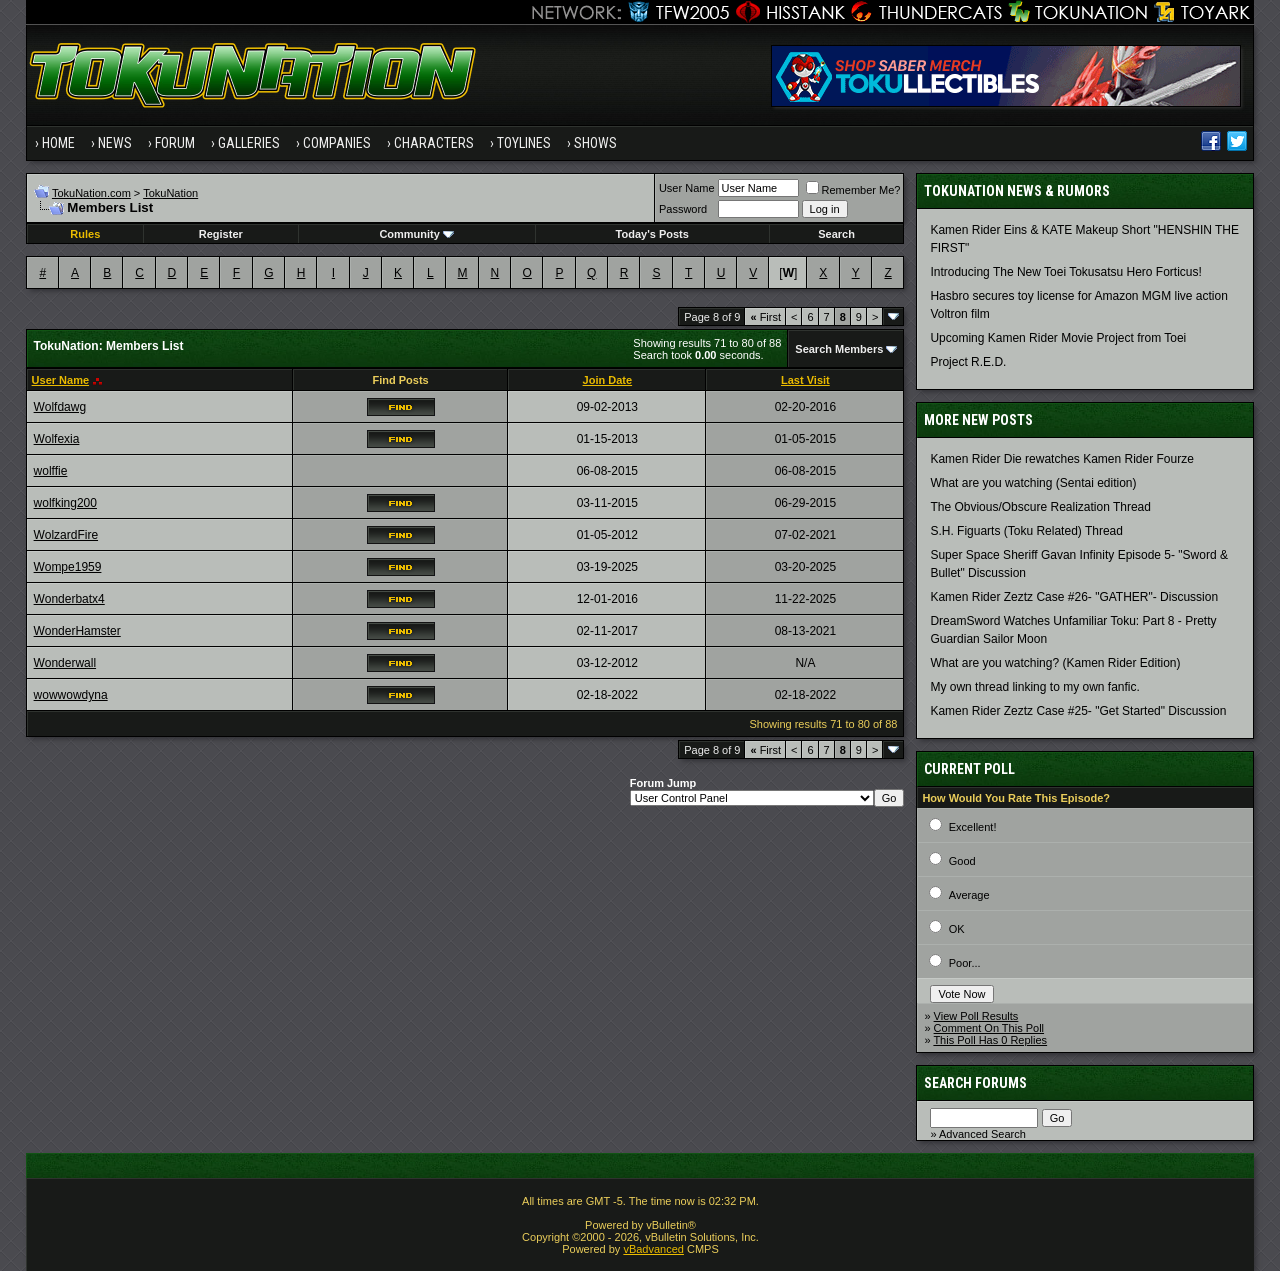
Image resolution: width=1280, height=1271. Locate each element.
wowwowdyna (71, 695)
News (115, 143)
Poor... (965, 963)
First (765, 317)
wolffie (51, 471)
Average (969, 895)
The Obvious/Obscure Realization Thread (1040, 507)
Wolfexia (57, 439)
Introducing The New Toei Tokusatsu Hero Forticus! (1065, 272)
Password (683, 209)
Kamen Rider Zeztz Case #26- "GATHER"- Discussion (1074, 597)
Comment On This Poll (989, 1028)
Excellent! (973, 827)
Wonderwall (65, 663)
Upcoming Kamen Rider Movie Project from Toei (1058, 338)
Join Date (608, 380)
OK (957, 929)
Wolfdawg (60, 407)
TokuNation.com (91, 193)
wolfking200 (65, 503)
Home (58, 143)
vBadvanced (653, 1249)
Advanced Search (982, 1134)
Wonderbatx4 (69, 599)
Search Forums (975, 1083)
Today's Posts (652, 234)
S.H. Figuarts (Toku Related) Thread (1026, 531)
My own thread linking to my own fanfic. (1034, 687)
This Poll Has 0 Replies (990, 1040)
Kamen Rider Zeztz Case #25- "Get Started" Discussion (1078, 711)
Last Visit (805, 380)
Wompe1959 (68, 567)
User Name (687, 188)
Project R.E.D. (968, 362)
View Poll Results (976, 1016)
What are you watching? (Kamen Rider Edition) (1055, 663)
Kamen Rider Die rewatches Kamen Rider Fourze (1061, 459)
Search (836, 234)
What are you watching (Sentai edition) (1033, 483)
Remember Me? (853, 190)
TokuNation (170, 193)
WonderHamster (77, 631)
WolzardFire (66, 535)
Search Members (839, 349)
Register (221, 234)
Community (416, 234)
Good (962, 861)
